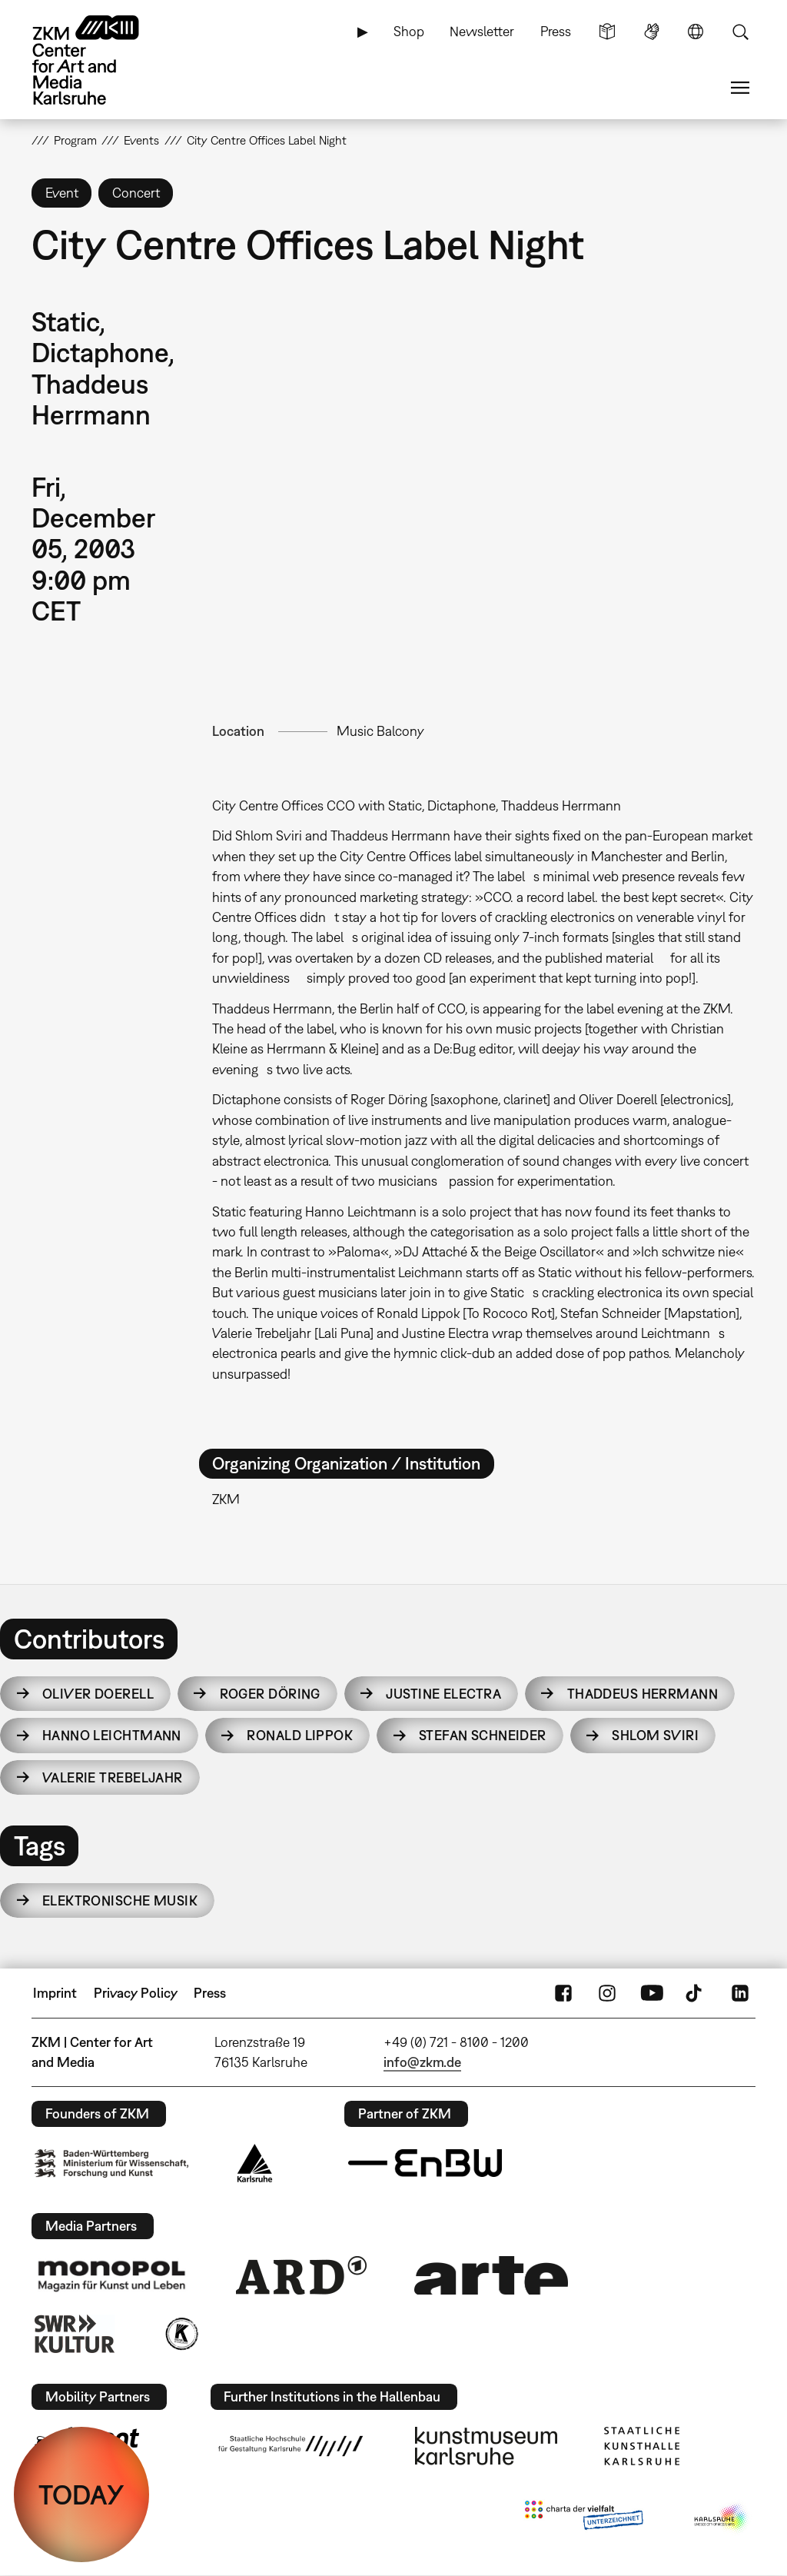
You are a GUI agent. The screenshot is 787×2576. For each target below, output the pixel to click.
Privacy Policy (136, 1993)
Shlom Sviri (655, 1735)
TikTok (695, 1993)
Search (740, 31)
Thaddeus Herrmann (642, 1694)
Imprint (55, 1993)
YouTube (651, 1993)
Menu (740, 87)
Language (695, 31)
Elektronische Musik (120, 1900)
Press (555, 31)
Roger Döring (270, 1694)
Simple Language (607, 31)
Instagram (607, 1993)
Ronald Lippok (300, 1735)
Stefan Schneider (482, 1735)
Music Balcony (380, 731)
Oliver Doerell (98, 1694)
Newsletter (482, 31)
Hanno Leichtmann (111, 1735)
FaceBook (563, 1993)
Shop (409, 31)
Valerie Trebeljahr (112, 1777)
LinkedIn (740, 1993)
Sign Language (651, 31)
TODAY (81, 2494)
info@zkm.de (422, 2062)
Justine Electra (443, 1694)
